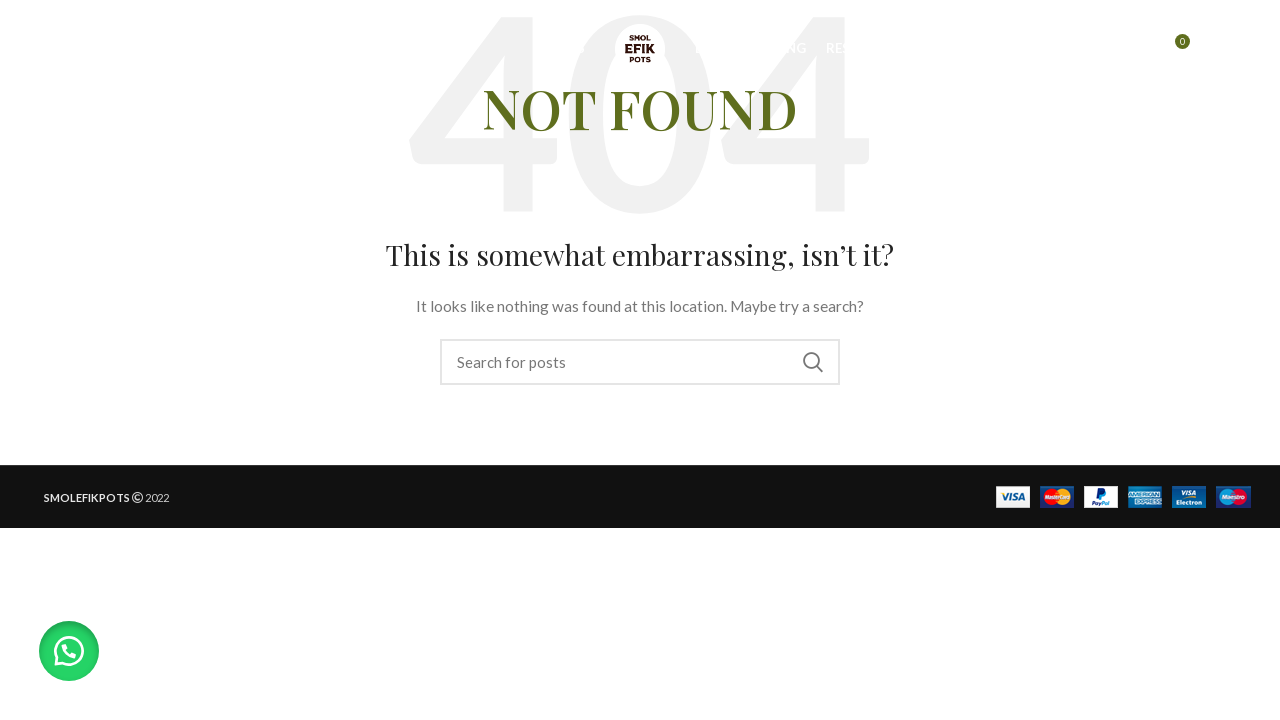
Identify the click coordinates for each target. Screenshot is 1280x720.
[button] (70, 650)
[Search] (1131, 53)
